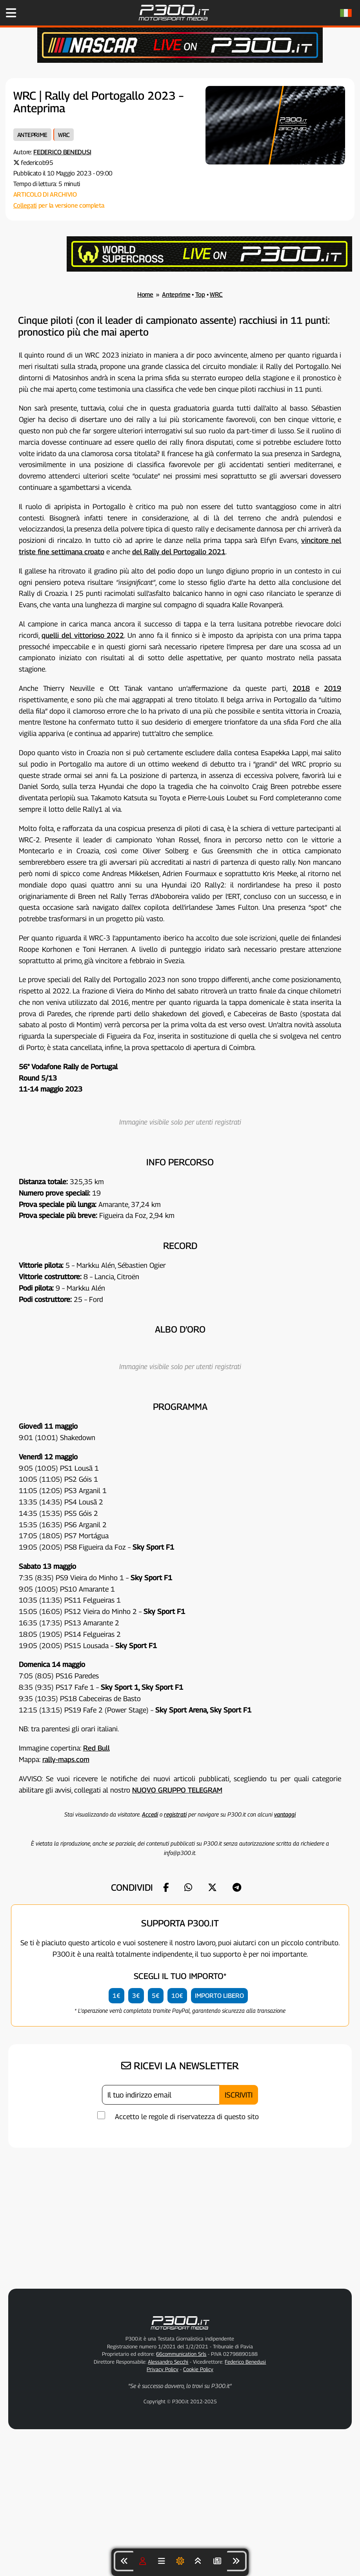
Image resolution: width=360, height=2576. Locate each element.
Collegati (25, 205)
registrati (175, 1814)
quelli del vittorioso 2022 (83, 635)
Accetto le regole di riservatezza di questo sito (187, 2116)
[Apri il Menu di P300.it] (11, 13)
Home (145, 294)
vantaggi (285, 1814)
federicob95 (37, 162)
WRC (64, 134)
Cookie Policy (198, 2369)
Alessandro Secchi (168, 2362)
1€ (116, 1995)
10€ (177, 1995)
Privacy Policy (162, 2369)
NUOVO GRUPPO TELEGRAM (177, 1790)
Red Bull (96, 1748)
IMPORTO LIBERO (219, 1995)
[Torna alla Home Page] (174, 24)
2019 (332, 688)
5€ (156, 1995)
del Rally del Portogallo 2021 (178, 552)
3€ (136, 1995)
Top (200, 294)
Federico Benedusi (62, 152)
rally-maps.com (65, 1759)
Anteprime (32, 134)
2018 (301, 688)
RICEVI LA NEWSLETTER (180, 2066)
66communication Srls (181, 2354)
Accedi (150, 1814)
